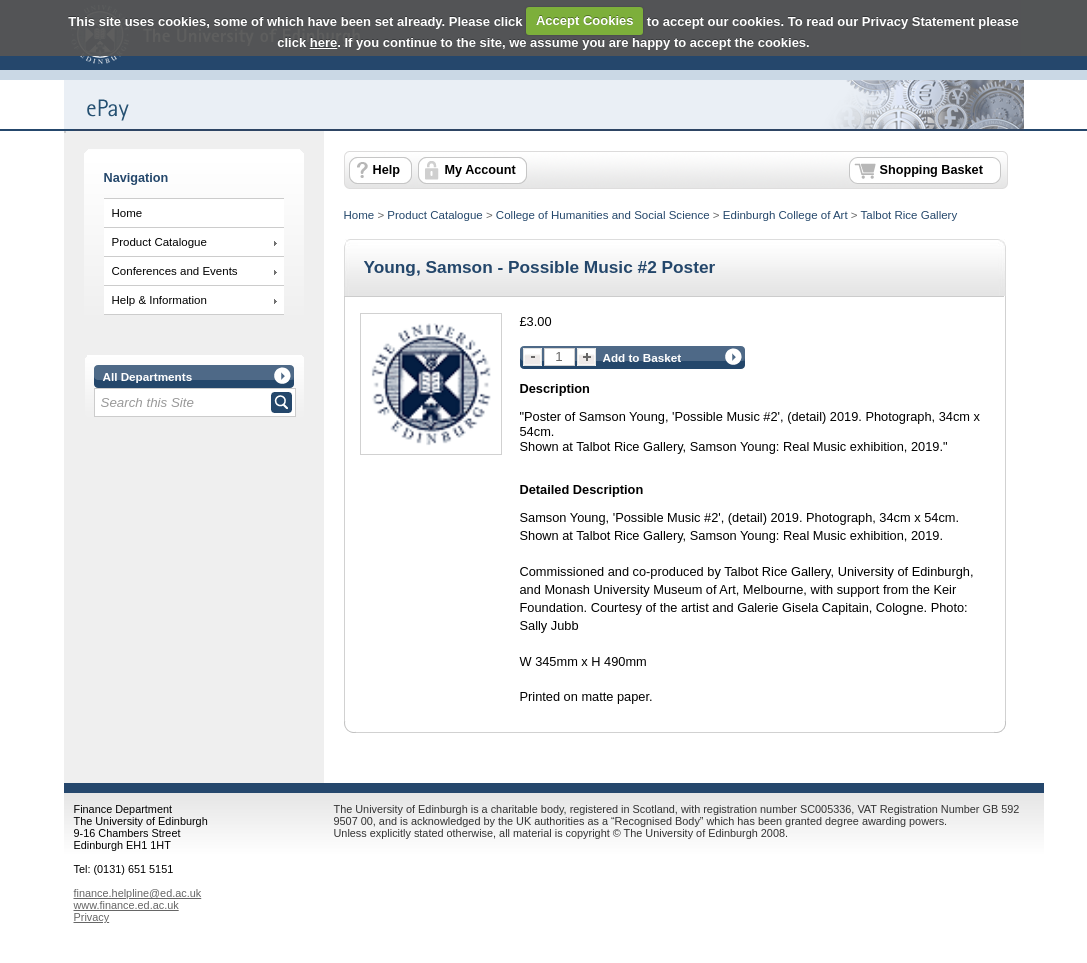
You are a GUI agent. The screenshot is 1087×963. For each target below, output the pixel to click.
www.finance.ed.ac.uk (126, 905)
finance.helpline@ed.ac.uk (138, 893)
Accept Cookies (585, 20)
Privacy (92, 917)
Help (386, 170)
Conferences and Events (175, 271)
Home (127, 213)
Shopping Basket (931, 170)
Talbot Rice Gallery (909, 215)
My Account (480, 170)
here (323, 42)
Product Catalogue (159, 242)
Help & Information (159, 300)
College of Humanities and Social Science (603, 215)
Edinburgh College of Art (785, 215)
